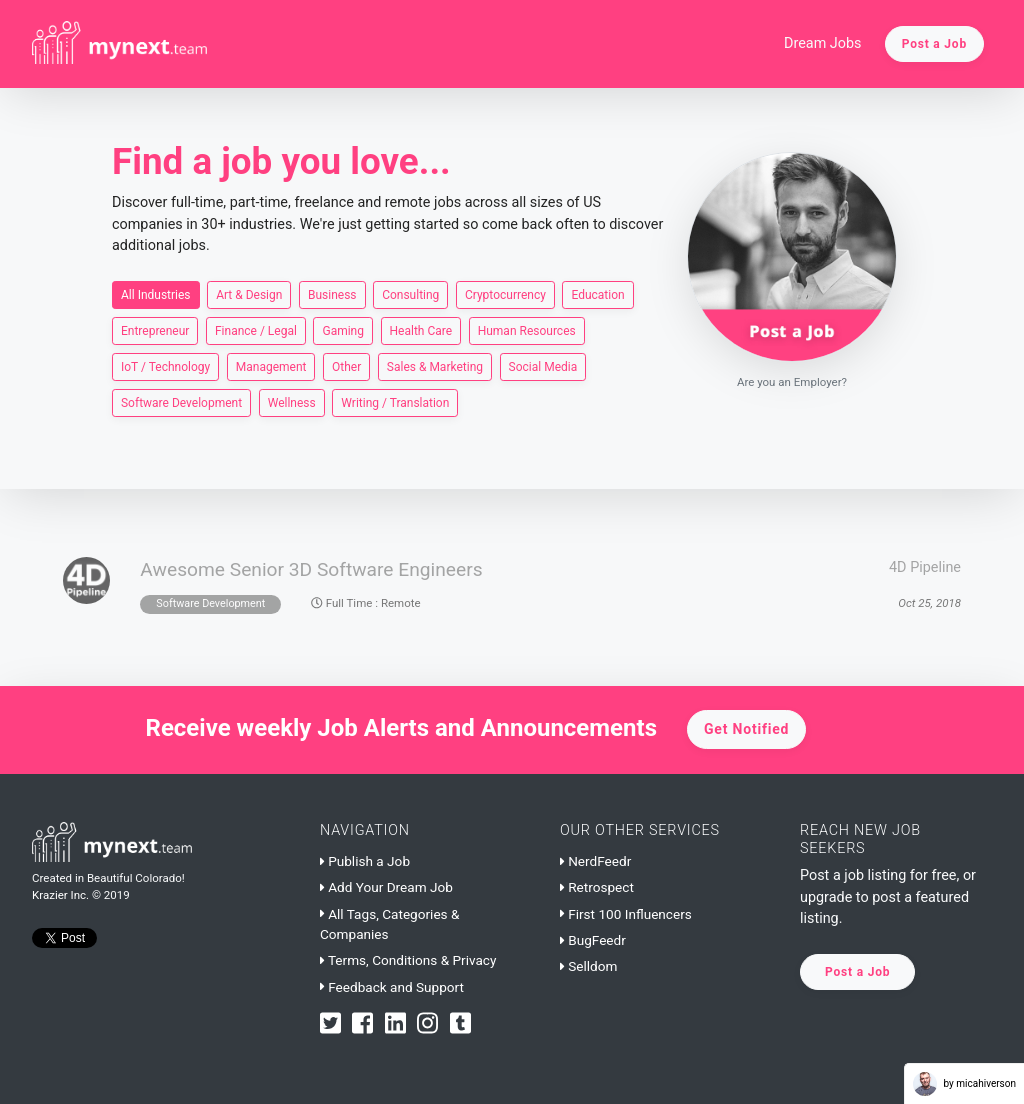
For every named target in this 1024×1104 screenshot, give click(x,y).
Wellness (292, 402)
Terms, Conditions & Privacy (408, 960)
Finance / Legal (256, 330)
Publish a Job (365, 861)
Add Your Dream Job (386, 887)
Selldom (588, 966)
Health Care (421, 330)
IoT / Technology (165, 366)
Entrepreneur (155, 330)
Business (332, 294)
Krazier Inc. (60, 895)
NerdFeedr (595, 861)
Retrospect (597, 887)
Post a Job (934, 44)
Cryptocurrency (505, 294)
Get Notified (746, 729)
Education (597, 294)
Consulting (410, 294)
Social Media (543, 366)
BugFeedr (593, 940)
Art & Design (249, 294)
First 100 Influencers (626, 914)
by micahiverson (964, 1084)
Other (346, 366)
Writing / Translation (395, 402)
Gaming (343, 330)
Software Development (181, 402)
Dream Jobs (823, 43)
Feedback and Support (392, 987)
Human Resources (527, 330)
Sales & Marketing (435, 366)
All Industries (156, 294)
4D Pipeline (925, 567)
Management (271, 366)
